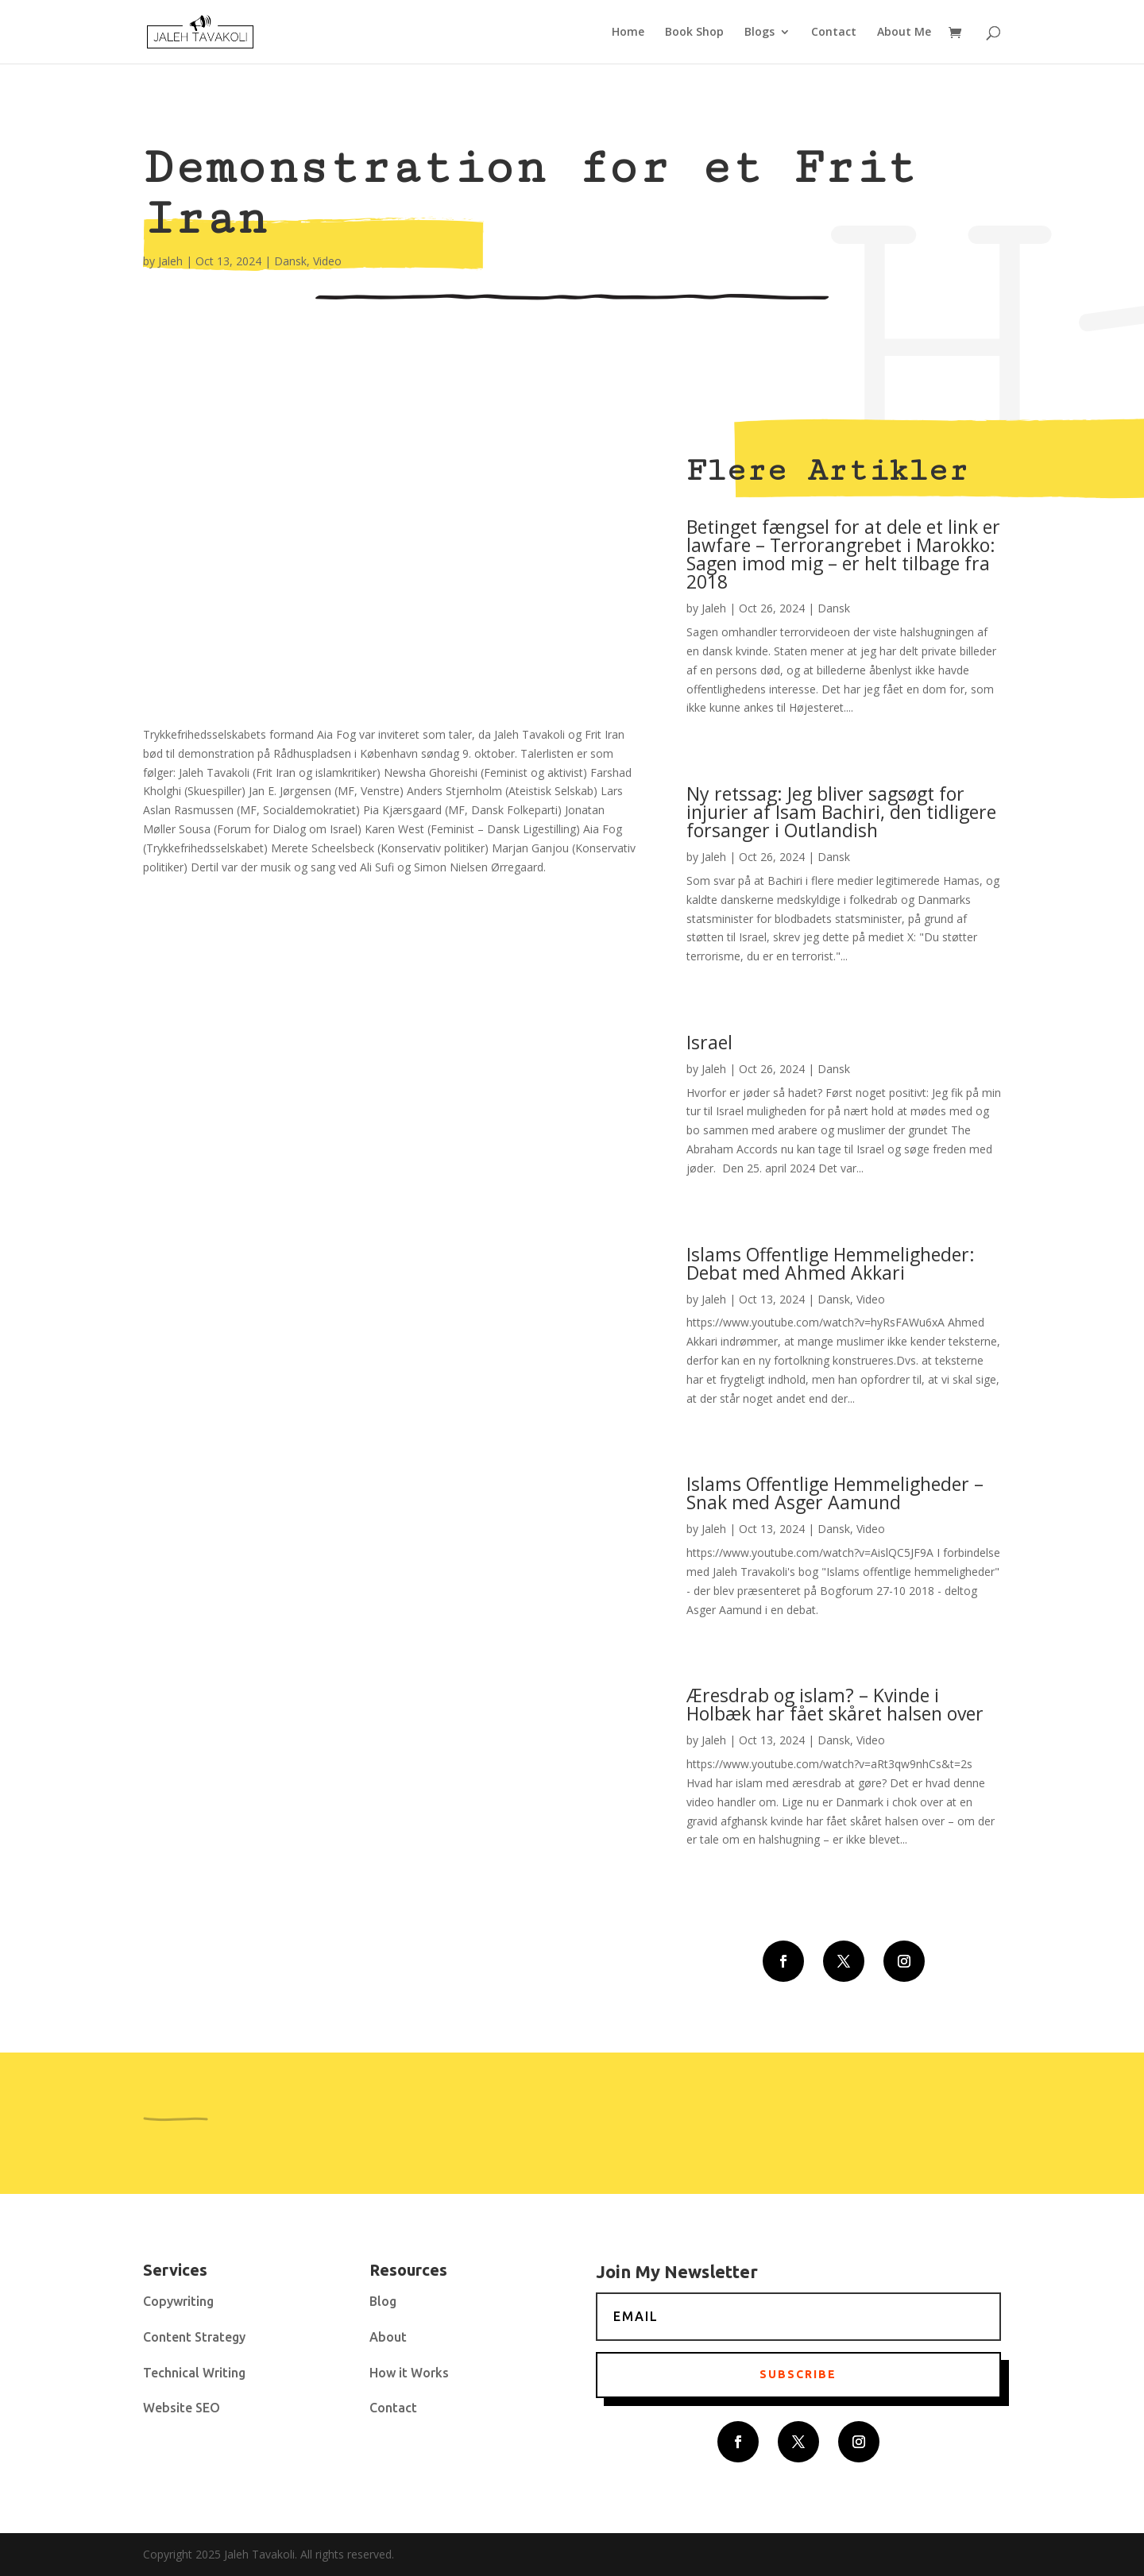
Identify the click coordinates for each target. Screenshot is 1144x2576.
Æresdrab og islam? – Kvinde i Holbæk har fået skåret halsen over (835, 1704)
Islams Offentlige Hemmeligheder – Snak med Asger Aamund (835, 1493)
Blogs (759, 32)
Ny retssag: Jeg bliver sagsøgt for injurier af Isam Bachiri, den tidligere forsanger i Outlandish (841, 812)
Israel (709, 1042)
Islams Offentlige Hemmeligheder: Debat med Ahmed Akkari (830, 1263)
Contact (833, 32)
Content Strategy (194, 2337)
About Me (904, 32)
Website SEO (181, 2407)
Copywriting (178, 2301)
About (388, 2337)
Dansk (290, 260)
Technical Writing (194, 2373)
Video (327, 260)
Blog (382, 2301)
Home (628, 32)
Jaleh (170, 260)
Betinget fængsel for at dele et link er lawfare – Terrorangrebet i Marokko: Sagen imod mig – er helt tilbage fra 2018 (843, 554)
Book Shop (694, 32)
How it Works (409, 2373)
